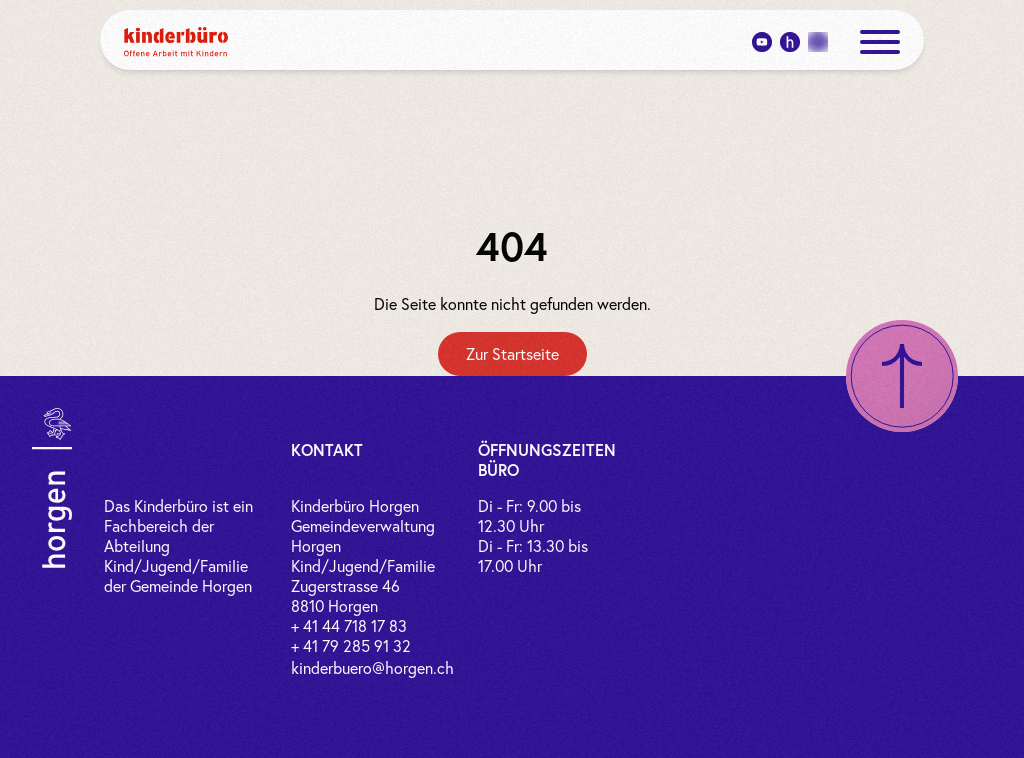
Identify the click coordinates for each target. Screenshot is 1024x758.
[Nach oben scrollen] (902, 376)
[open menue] (880, 42)
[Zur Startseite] (512, 354)
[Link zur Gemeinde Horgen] (52, 488)
